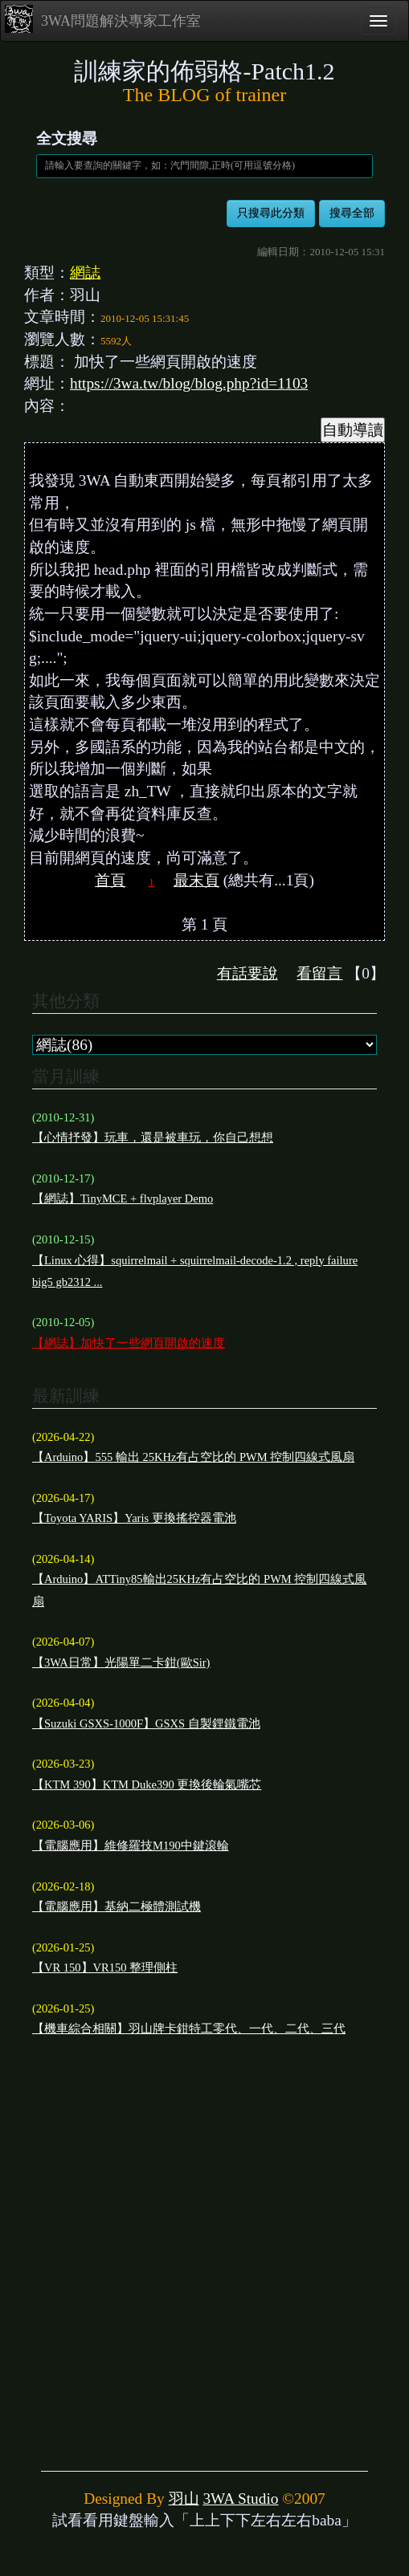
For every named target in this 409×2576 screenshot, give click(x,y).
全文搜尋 (66, 138)
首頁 (110, 880)
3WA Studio (240, 2498)
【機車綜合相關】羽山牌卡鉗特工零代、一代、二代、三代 (189, 2028)
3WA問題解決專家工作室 (103, 19)
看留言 (319, 973)
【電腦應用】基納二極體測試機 (116, 1906)
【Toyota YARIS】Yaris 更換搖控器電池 (134, 1518)
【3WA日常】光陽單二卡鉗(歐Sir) (121, 1662)
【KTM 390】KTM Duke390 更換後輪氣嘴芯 (146, 1784)
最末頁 (196, 880)
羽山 (184, 2498)
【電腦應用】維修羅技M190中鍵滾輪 (130, 1845)
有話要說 (247, 973)
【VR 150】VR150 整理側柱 (105, 1967)
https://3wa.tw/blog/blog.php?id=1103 (189, 383)
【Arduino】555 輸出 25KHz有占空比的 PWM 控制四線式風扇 (193, 1457)
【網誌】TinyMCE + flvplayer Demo (122, 1198)
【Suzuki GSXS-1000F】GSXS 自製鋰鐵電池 (146, 1723)
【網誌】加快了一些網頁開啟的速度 (128, 1343)
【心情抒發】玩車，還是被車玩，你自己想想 (152, 1137)
